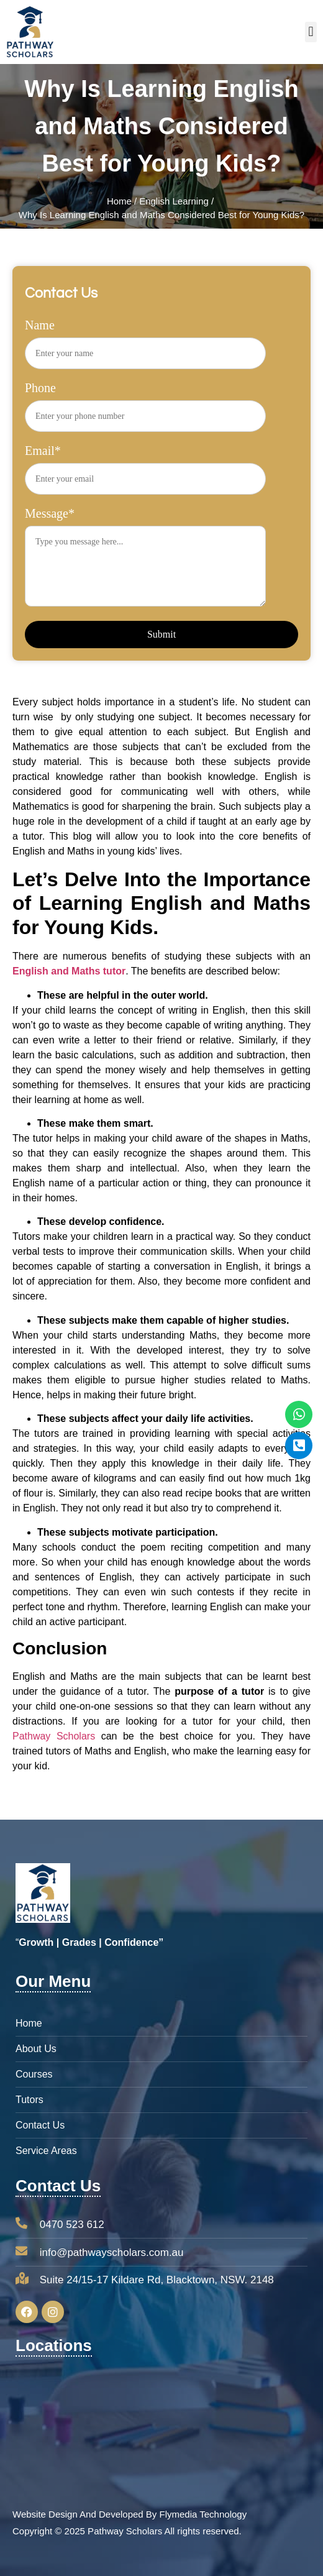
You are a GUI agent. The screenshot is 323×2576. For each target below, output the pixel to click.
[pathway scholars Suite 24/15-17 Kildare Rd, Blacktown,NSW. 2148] (161, 2426)
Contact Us (40, 2125)
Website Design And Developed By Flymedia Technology (129, 2514)
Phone (145, 401)
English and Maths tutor (68, 971)
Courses (34, 2074)
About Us (36, 2048)
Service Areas (46, 2150)
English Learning (174, 201)
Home (119, 201)
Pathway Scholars (53, 1736)
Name (145, 339)
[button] (311, 32)
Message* (145, 562)
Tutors (29, 2099)
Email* (145, 464)
